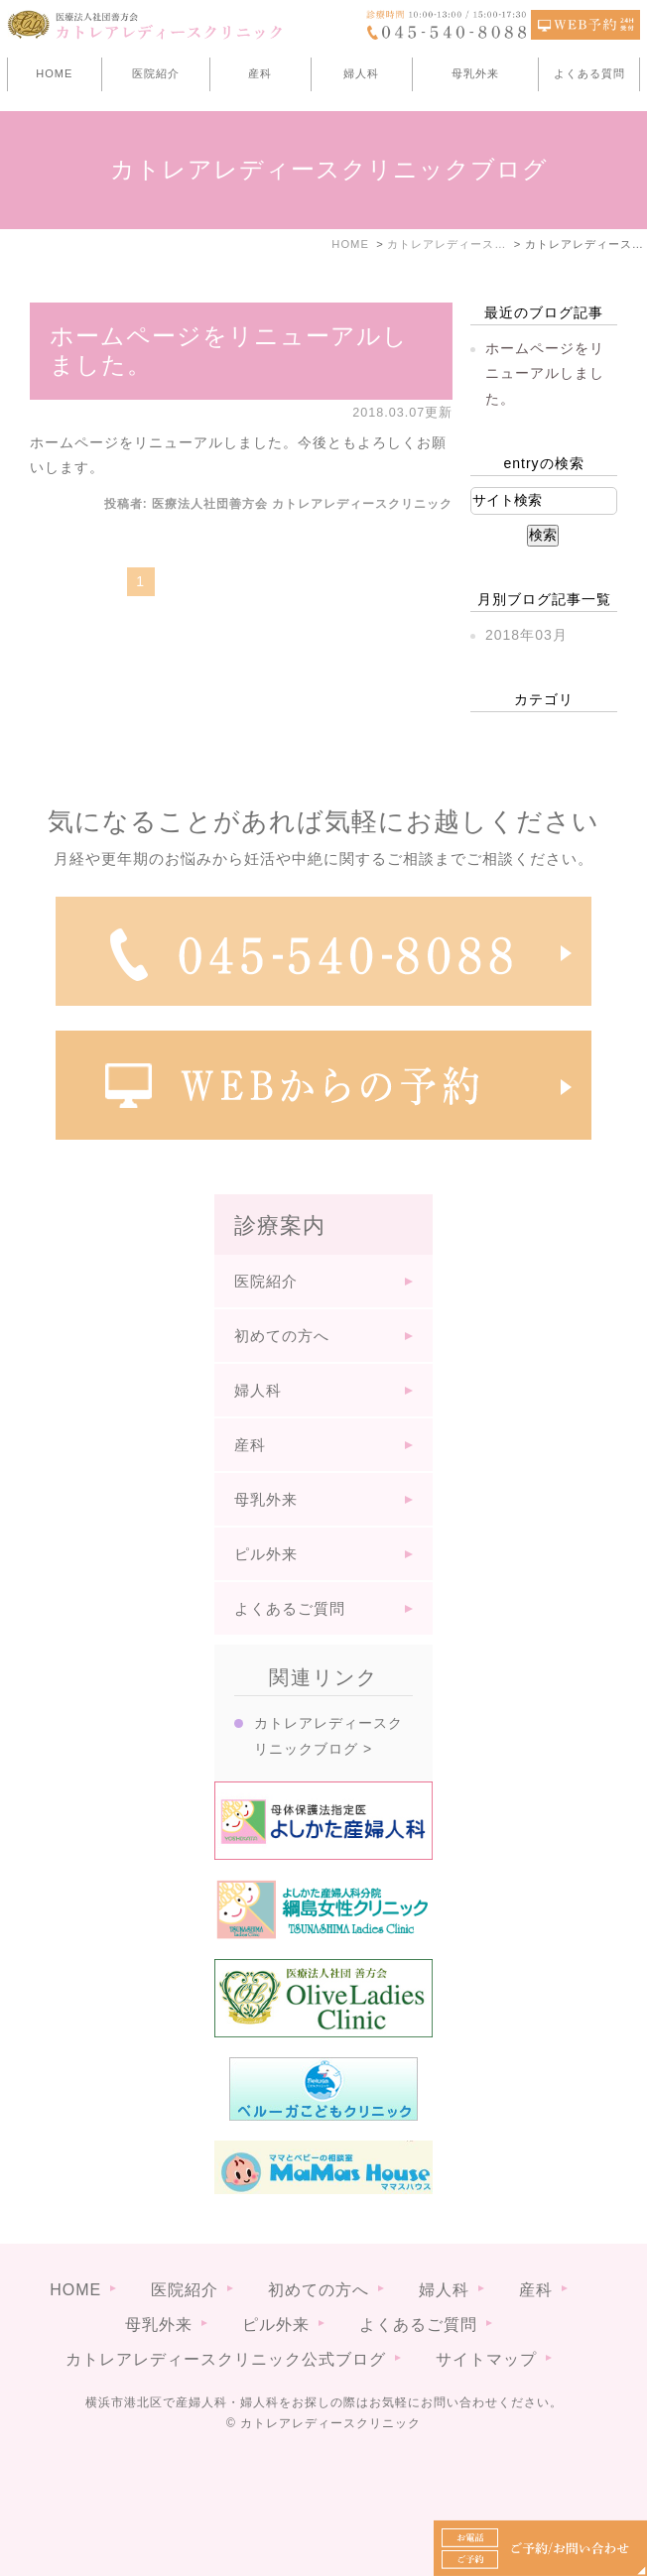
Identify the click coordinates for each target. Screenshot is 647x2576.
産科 (260, 73)
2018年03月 (526, 635)
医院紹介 (156, 73)
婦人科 (361, 73)
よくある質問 (589, 73)
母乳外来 (475, 73)
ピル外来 (266, 1553)
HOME (54, 73)
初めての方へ (281, 1335)
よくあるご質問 (289, 1608)
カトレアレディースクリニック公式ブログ (225, 2359)
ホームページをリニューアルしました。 (544, 373)
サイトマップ (486, 2359)
